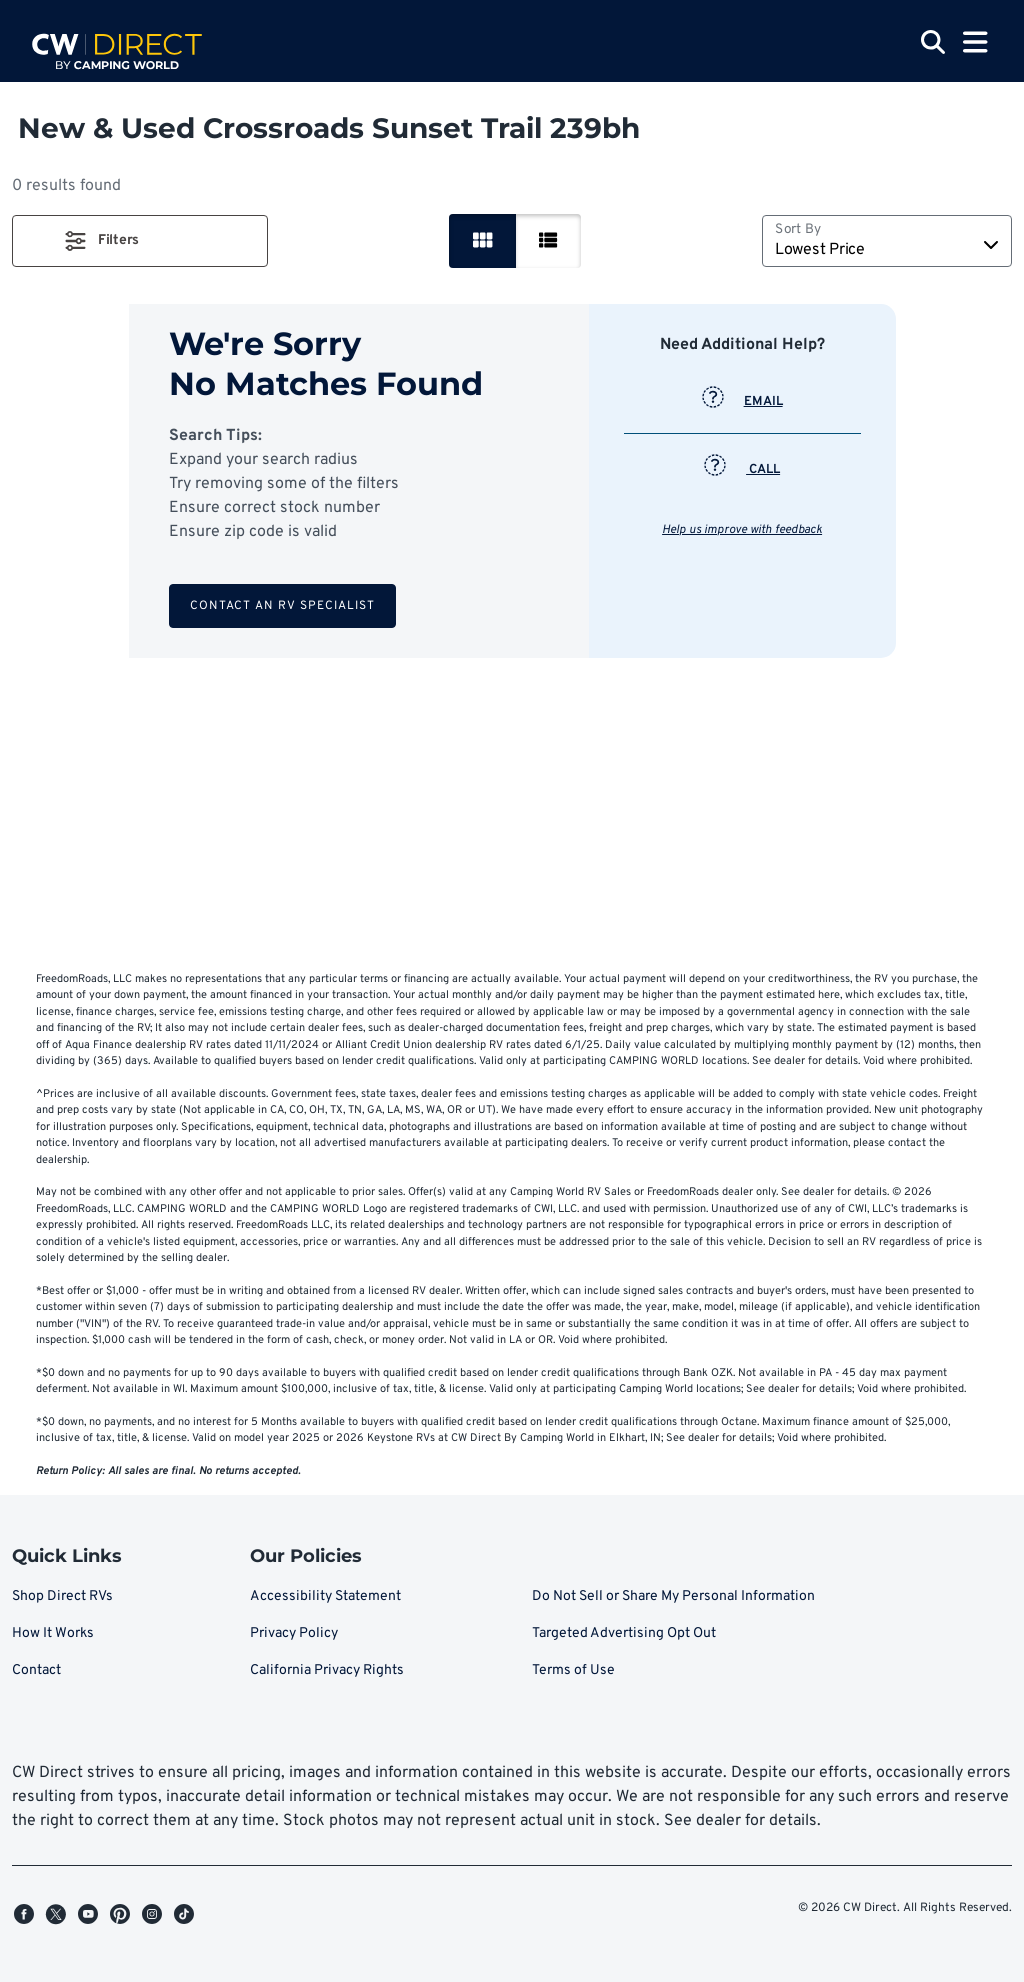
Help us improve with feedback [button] (742, 530)
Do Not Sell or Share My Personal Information (673, 1596)
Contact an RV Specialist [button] (282, 606)
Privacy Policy (294, 1633)
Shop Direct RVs (62, 1596)
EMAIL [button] (742, 402)
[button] (140, 241)
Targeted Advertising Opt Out (624, 1633)
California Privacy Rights (327, 1670)
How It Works (53, 1633)
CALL (742, 470)
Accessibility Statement (325, 1596)
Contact (36, 1670)
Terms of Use (573, 1670)
